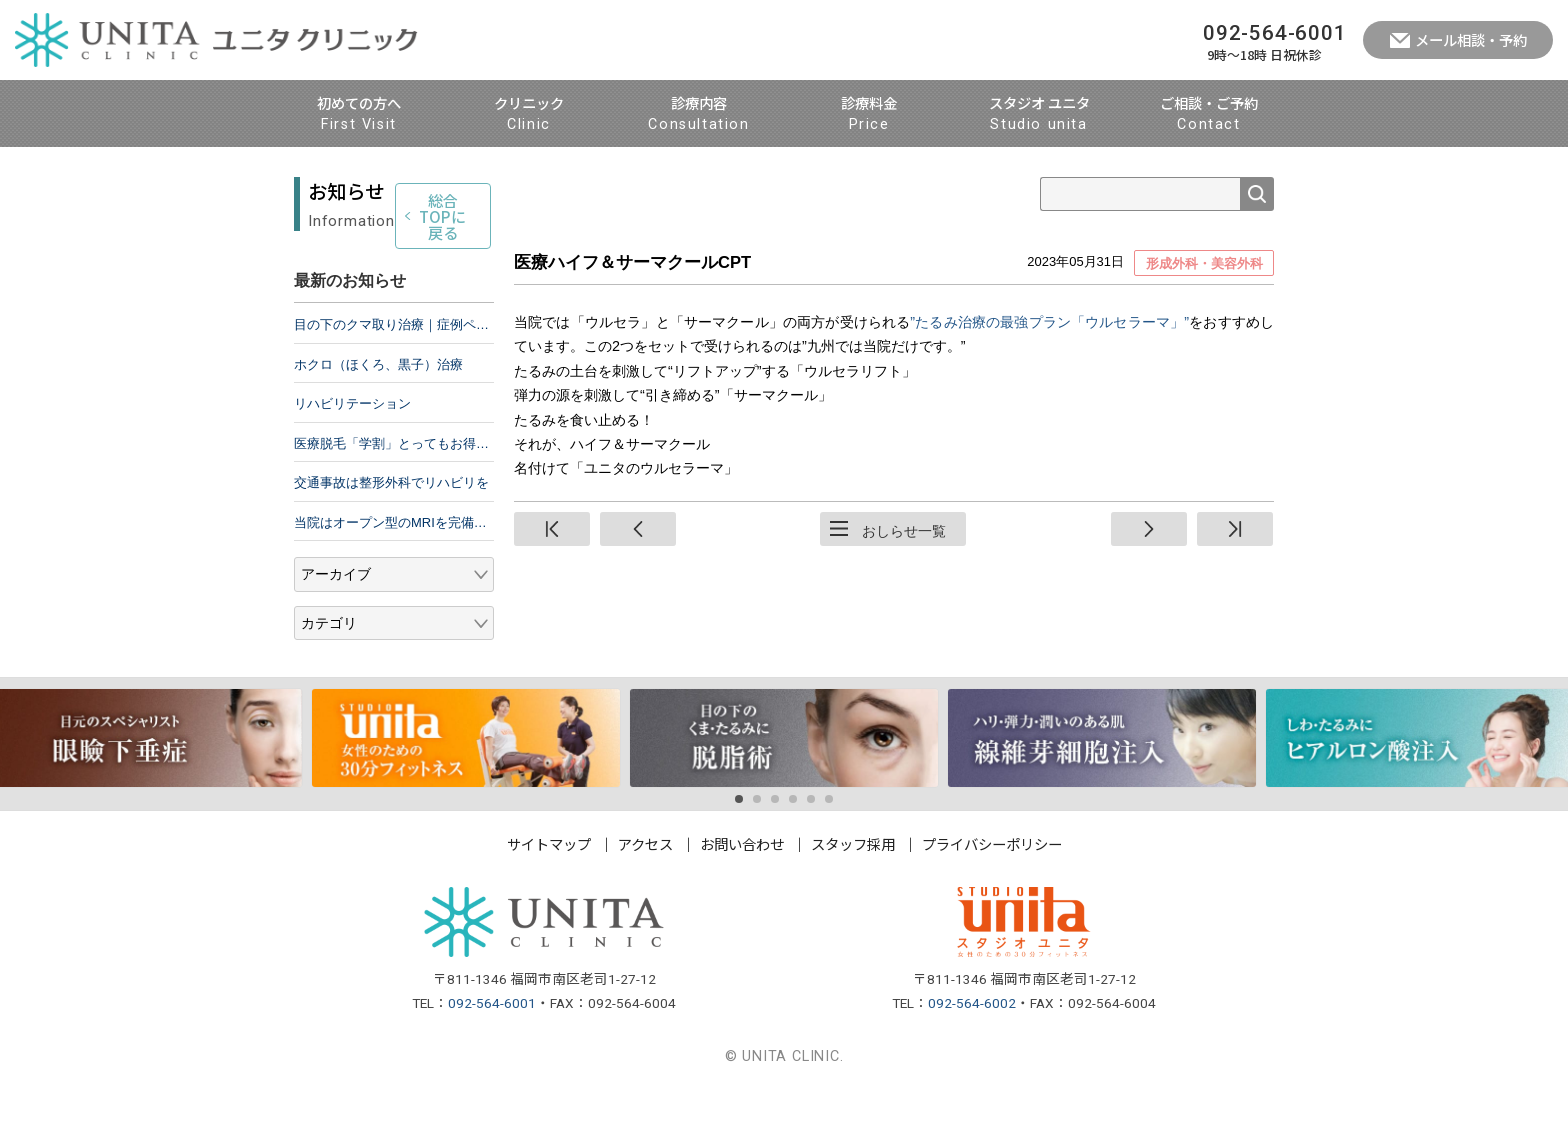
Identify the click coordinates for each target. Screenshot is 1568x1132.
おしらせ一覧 (904, 531)
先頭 (552, 529)
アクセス (645, 885)
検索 (1257, 194)
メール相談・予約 (1471, 39)
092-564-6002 (972, 1045)
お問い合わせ (742, 885)
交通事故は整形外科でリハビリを (391, 525)
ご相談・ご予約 (1209, 114)
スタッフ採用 (853, 885)
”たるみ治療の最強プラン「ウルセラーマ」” (1049, 322)
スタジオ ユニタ (1039, 114)
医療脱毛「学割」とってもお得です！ (394, 485)
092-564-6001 (492, 1045)
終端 (1235, 529)
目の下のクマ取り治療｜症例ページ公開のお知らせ (394, 367)
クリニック (529, 114)
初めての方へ (359, 114)
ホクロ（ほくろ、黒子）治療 (378, 406)
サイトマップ (549, 885)
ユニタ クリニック (216, 40)
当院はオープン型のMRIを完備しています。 (394, 564)
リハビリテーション (352, 446)
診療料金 (869, 114)
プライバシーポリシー (992, 885)
